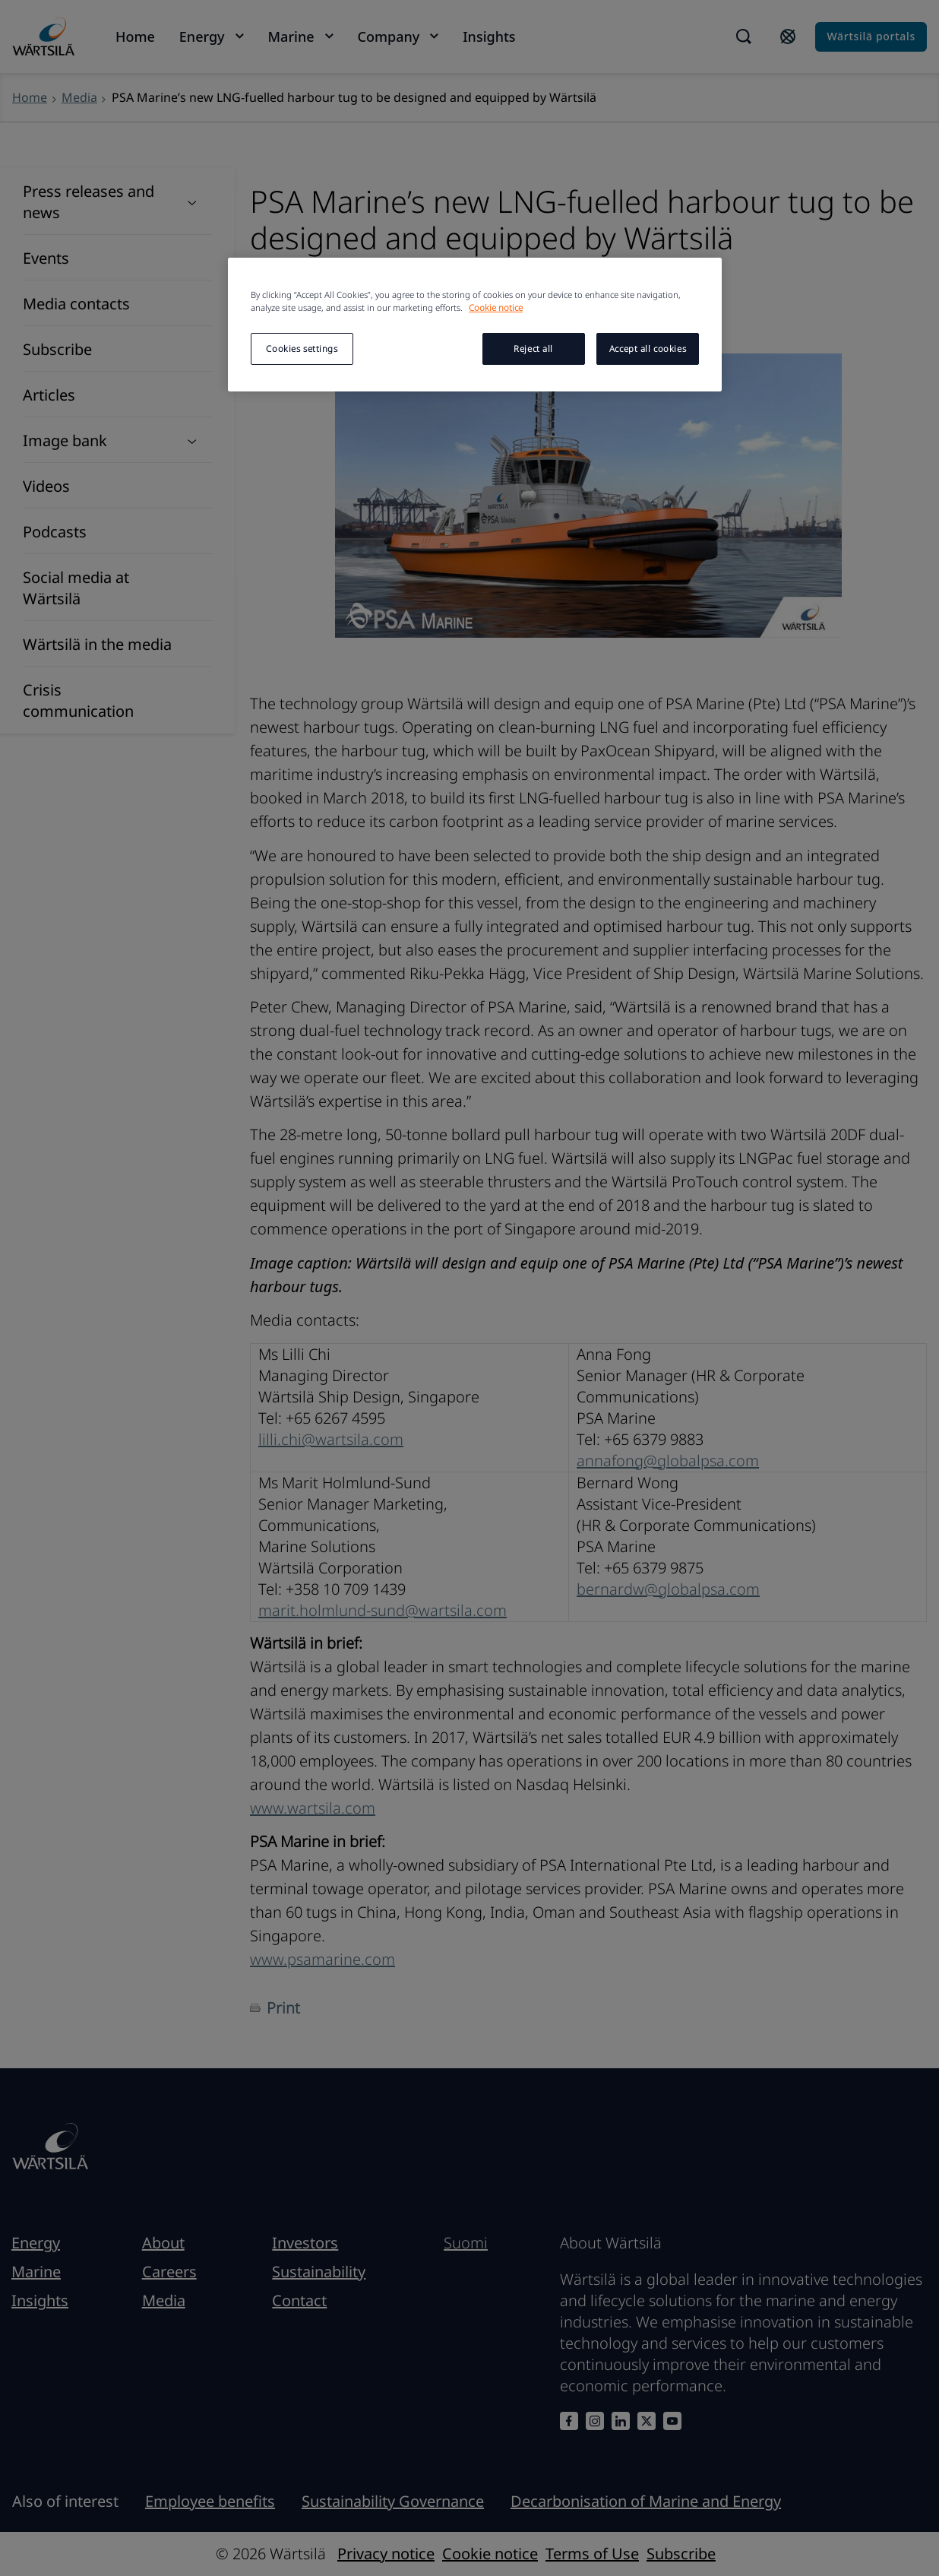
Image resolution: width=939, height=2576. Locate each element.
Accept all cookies (647, 348)
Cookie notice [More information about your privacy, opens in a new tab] (496, 307)
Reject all (533, 348)
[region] (475, 324)
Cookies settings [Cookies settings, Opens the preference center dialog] (301, 348)
